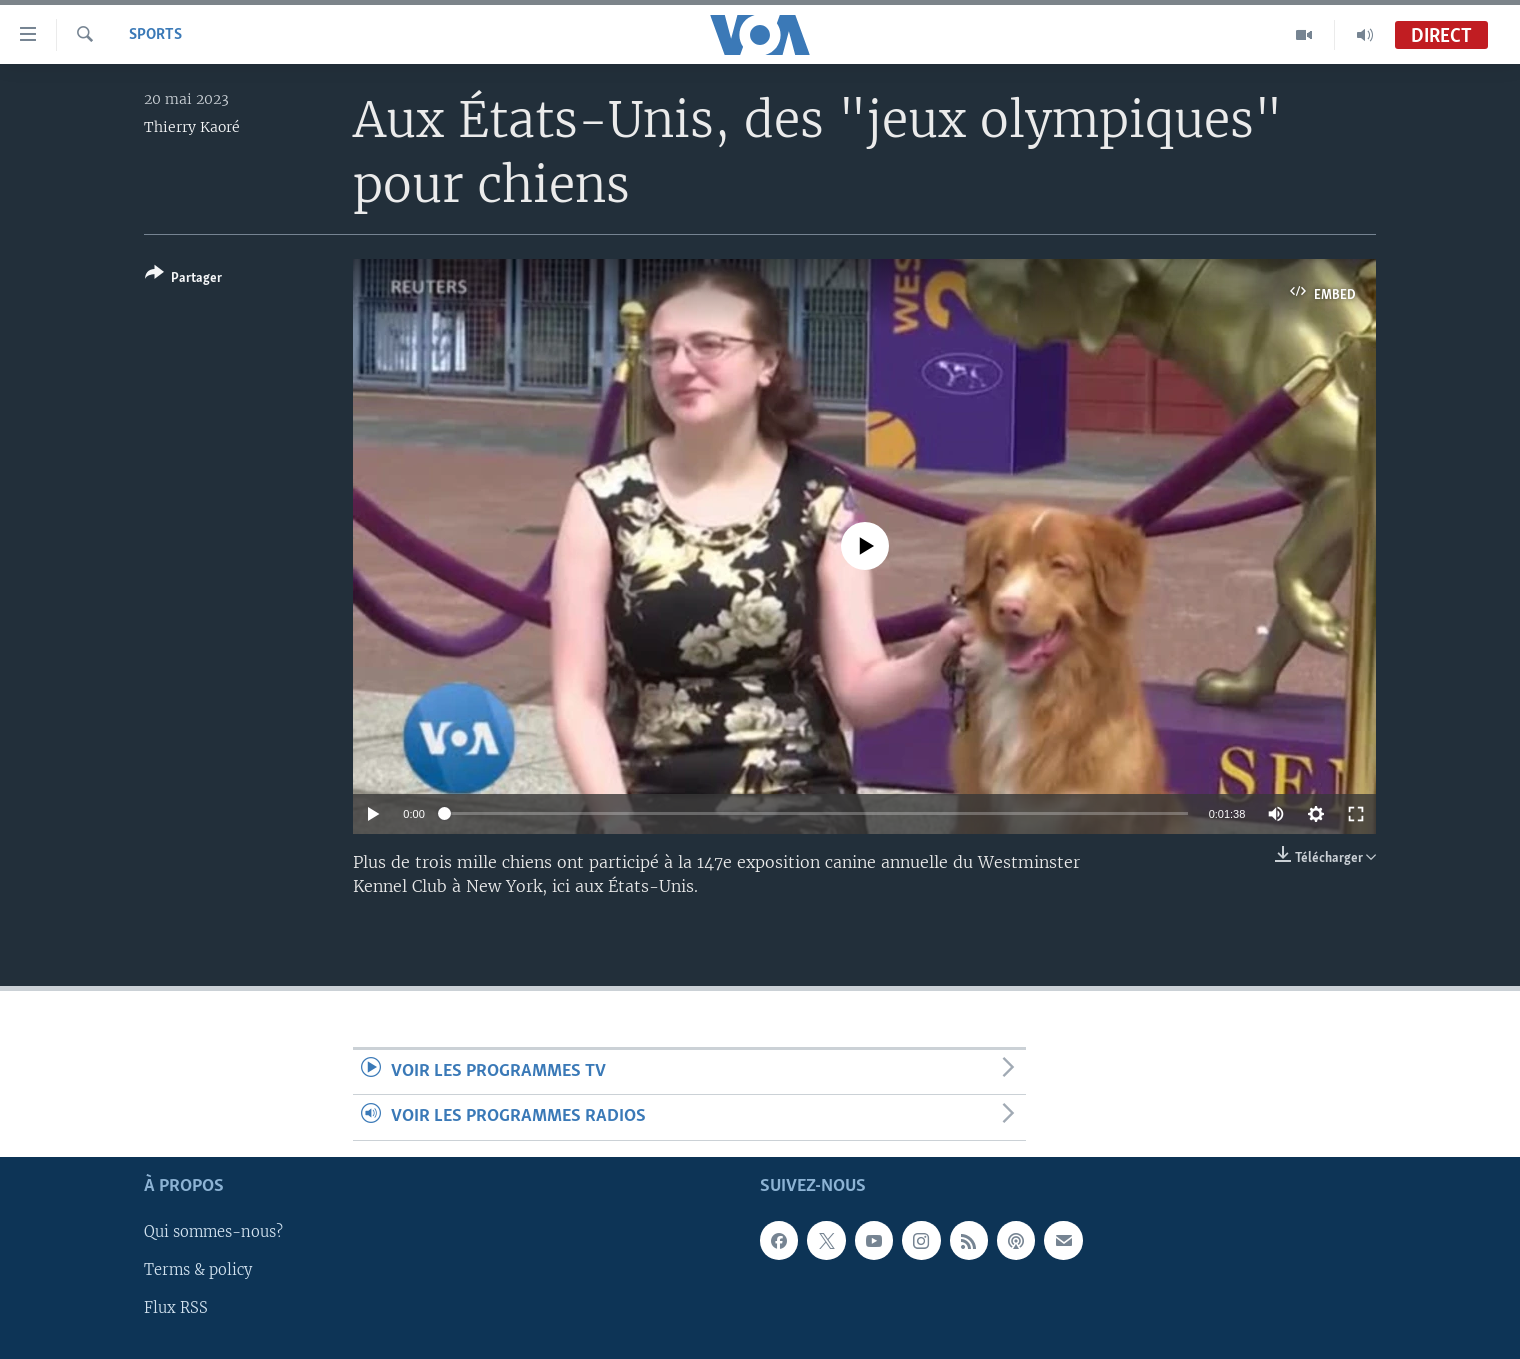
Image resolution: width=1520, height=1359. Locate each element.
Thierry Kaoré (192, 127)
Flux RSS (176, 1308)
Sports (155, 35)
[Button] (183, 279)
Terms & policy (198, 1270)
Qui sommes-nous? (213, 1232)
